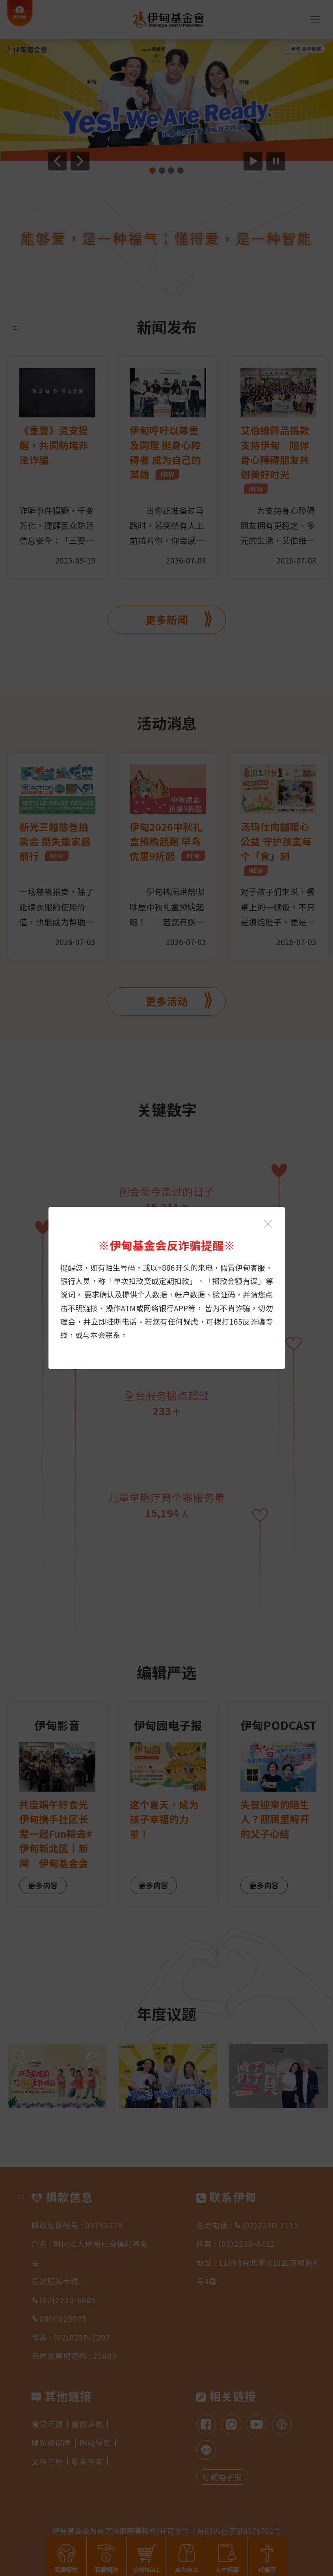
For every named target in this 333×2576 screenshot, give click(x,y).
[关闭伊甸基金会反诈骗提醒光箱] (268, 1224)
